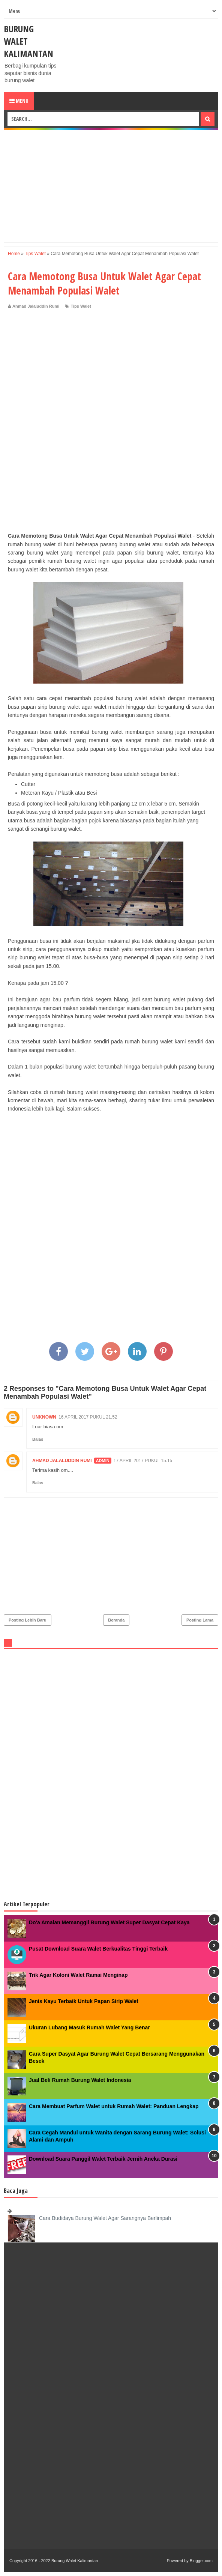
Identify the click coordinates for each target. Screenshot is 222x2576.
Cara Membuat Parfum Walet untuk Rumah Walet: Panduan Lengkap (113, 2106)
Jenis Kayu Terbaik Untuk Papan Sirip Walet (83, 2001)
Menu (18, 100)
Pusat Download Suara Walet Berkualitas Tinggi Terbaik (98, 1949)
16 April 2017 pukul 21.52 (87, 1417)
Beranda (116, 1620)
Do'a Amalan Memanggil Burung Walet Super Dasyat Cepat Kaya (109, 1922)
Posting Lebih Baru (27, 1620)
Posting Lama (199, 1620)
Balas (37, 1439)
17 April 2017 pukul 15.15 (143, 1460)
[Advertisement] (111, 186)
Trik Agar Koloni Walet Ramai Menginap (78, 1975)
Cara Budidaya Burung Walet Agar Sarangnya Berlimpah (105, 2218)
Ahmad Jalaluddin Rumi (62, 1460)
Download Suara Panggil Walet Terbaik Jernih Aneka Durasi (103, 2159)
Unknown (44, 1417)
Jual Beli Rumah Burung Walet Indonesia (80, 2080)
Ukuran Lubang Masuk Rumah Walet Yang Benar (89, 2027)
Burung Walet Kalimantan (74, 2560)
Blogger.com (201, 2560)
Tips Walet (80, 306)
